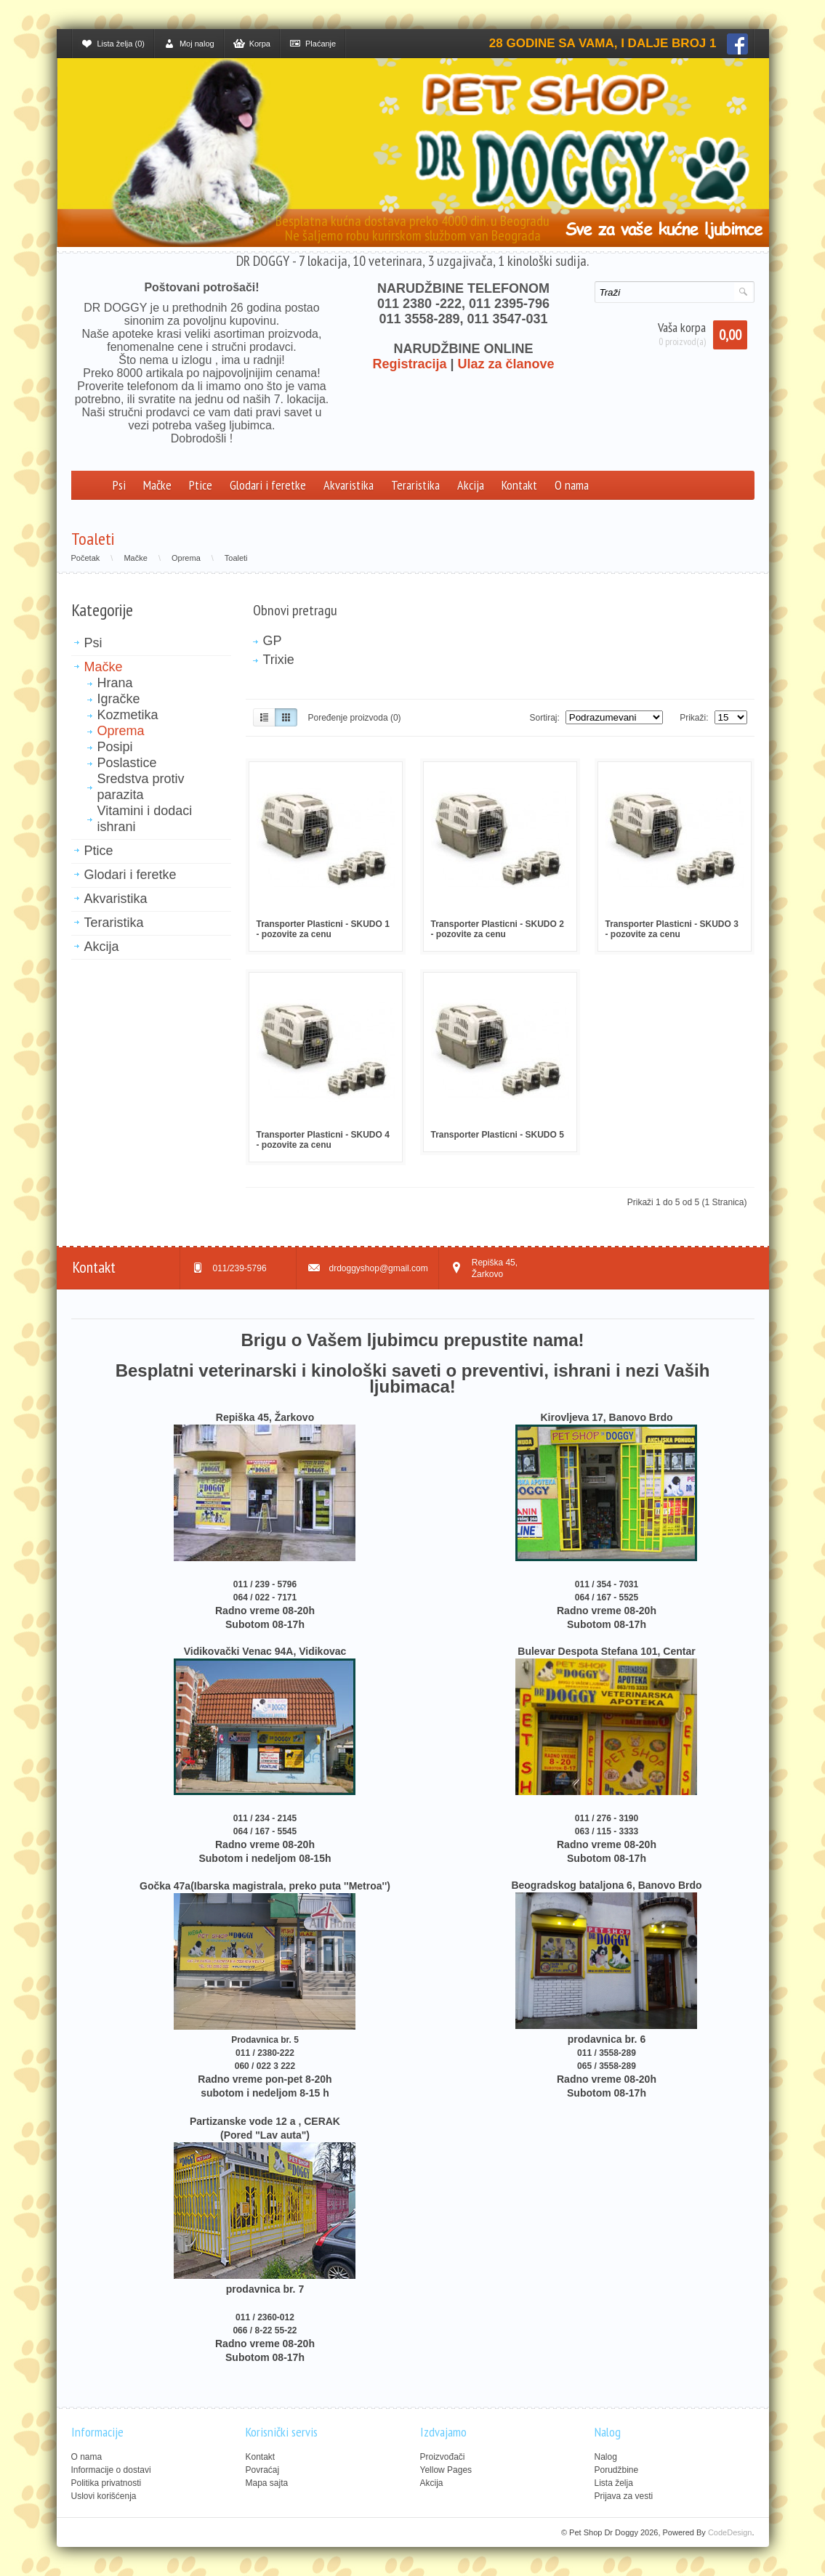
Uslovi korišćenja (104, 2496)
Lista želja (614, 2483)
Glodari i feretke (268, 485)
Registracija (409, 364)
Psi (119, 485)
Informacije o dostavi (111, 2470)
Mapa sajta (267, 2483)
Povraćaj (263, 2470)
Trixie (278, 659)
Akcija (470, 485)
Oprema (186, 558)
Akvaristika (348, 485)
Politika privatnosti (106, 2483)
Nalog (606, 2457)
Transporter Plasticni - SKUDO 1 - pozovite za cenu (323, 929)
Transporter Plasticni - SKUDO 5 (497, 1135)
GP (272, 640)
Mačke (157, 485)
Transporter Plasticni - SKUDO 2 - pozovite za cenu (497, 929)
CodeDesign (730, 2532)
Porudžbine (617, 2470)
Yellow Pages (446, 2470)
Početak (85, 558)
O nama (572, 485)
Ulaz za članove (506, 364)
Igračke (118, 699)
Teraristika (415, 485)
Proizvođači (442, 2457)
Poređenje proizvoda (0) (354, 718)
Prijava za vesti (624, 2496)
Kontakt (519, 485)
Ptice (200, 485)
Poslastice (127, 763)
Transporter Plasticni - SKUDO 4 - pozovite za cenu (323, 1140)
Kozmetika (127, 715)
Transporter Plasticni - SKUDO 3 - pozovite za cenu (672, 929)
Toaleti (236, 558)
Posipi (115, 747)
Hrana (115, 683)
